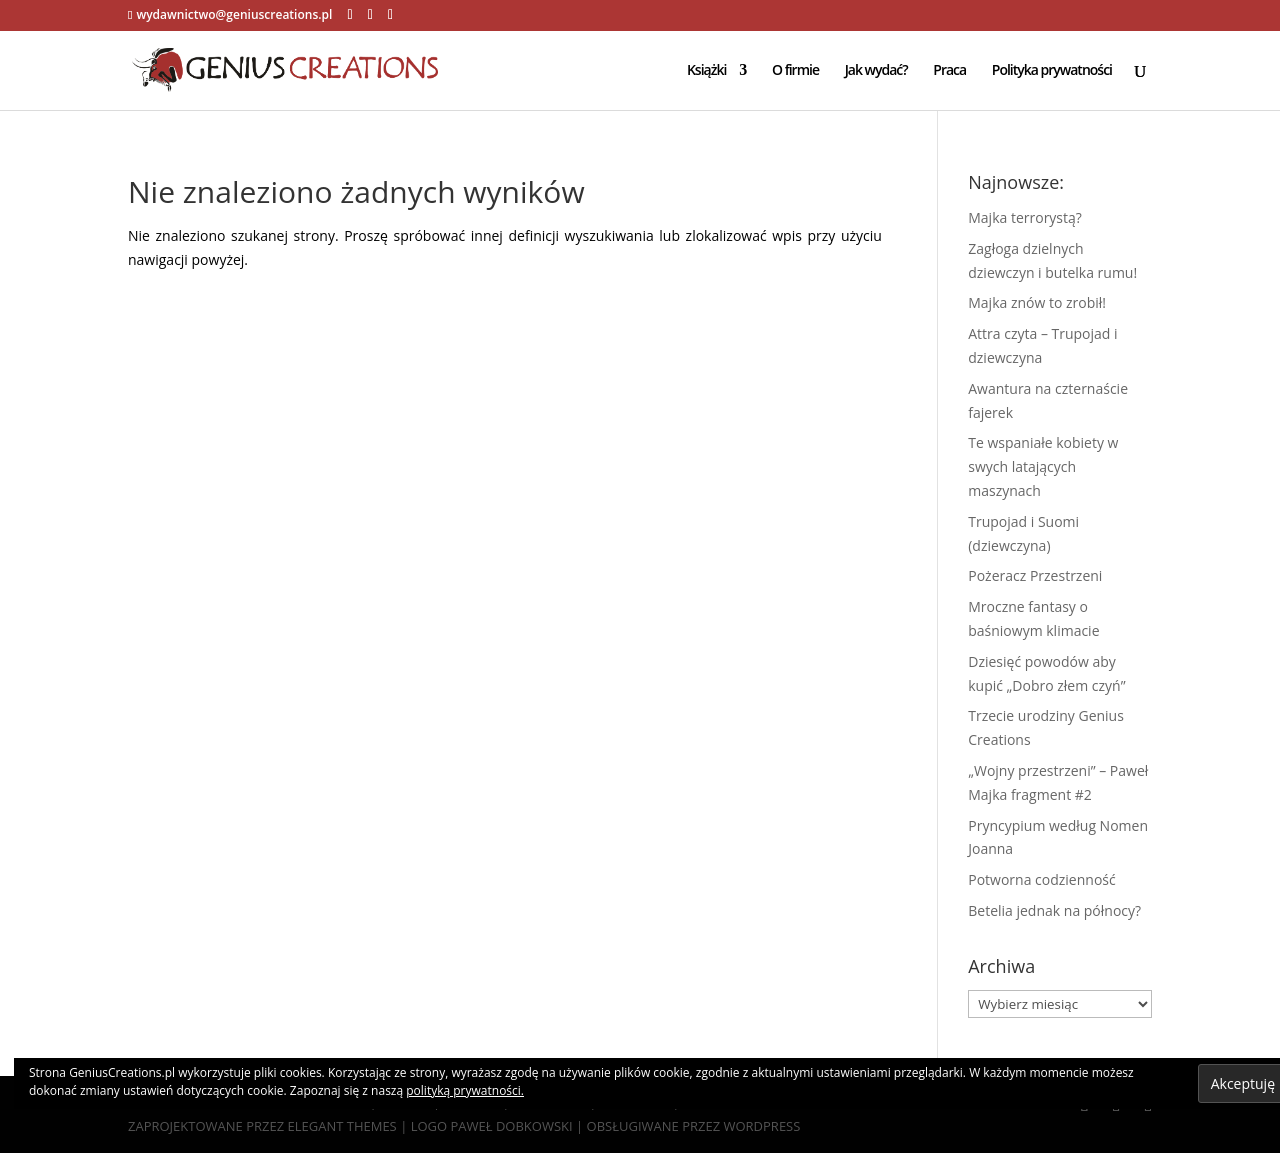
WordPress (761, 1126)
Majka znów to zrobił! (1037, 302)
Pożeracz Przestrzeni (1035, 575)
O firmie (795, 71)
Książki (706, 71)
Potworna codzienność (1041, 879)
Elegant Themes (342, 1126)
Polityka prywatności (1052, 71)
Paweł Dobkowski (513, 1126)
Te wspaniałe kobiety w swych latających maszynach (1043, 466)
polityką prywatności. (465, 1090)
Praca (949, 71)
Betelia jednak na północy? (1054, 910)
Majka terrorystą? (1025, 217)
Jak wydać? (876, 71)
